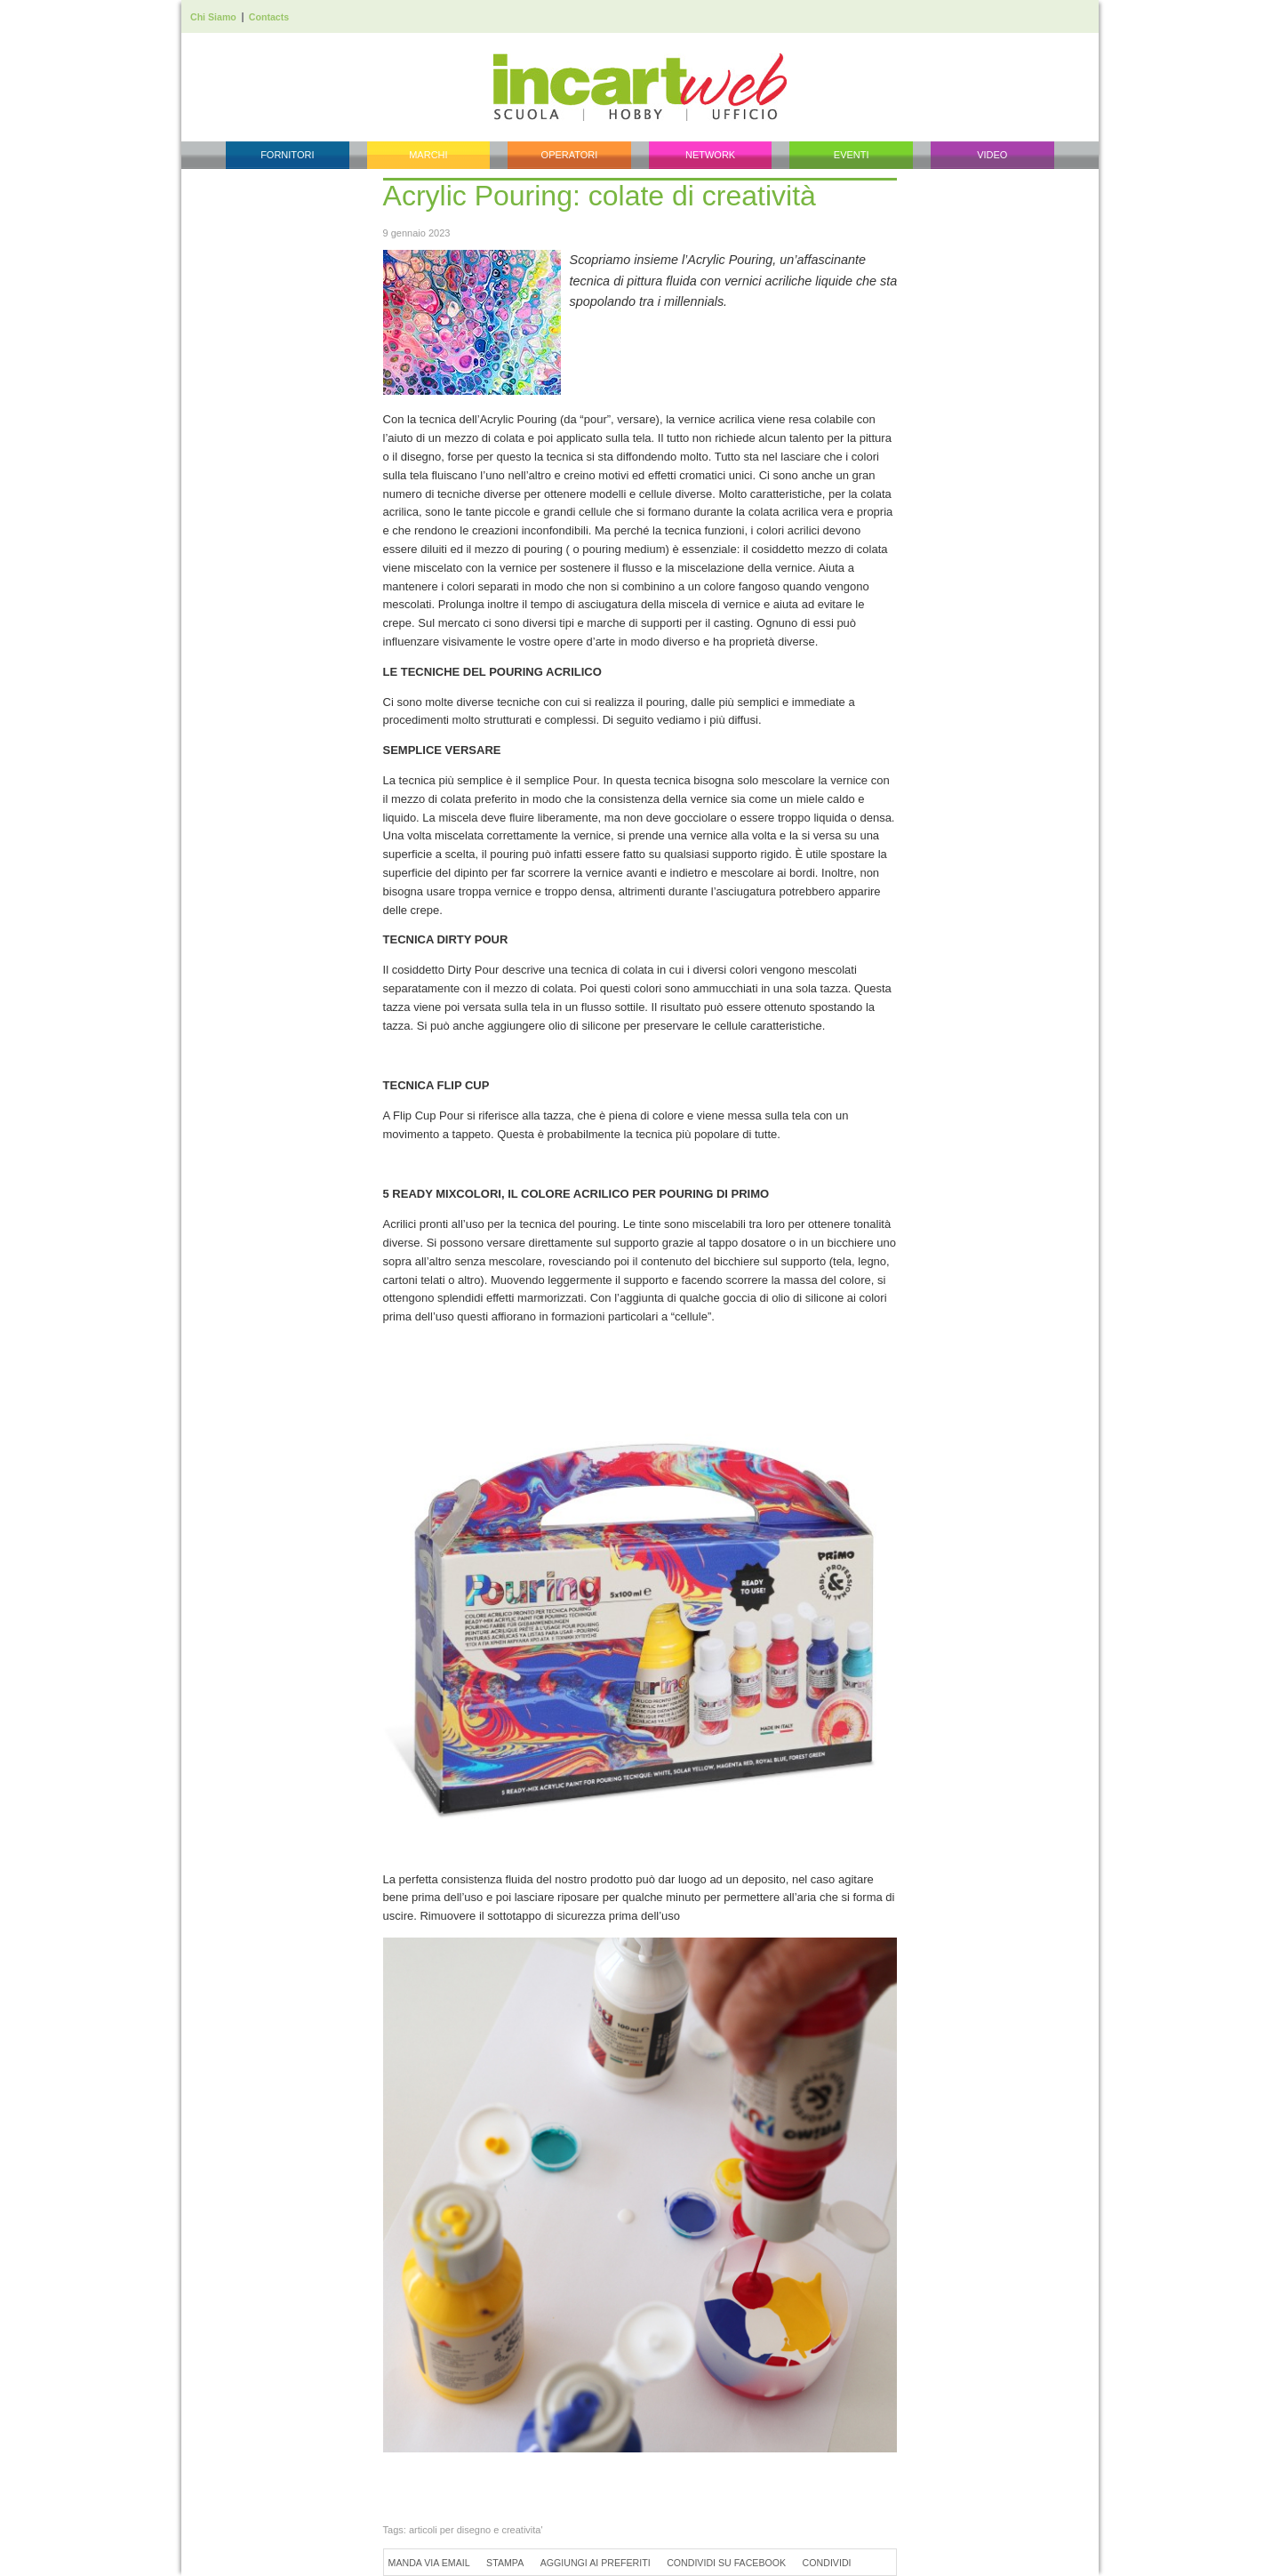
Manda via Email (429, 2562)
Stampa (505, 2562)
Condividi (827, 2562)
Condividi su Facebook (726, 2562)
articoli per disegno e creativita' (476, 2529)
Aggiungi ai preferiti (595, 2562)
